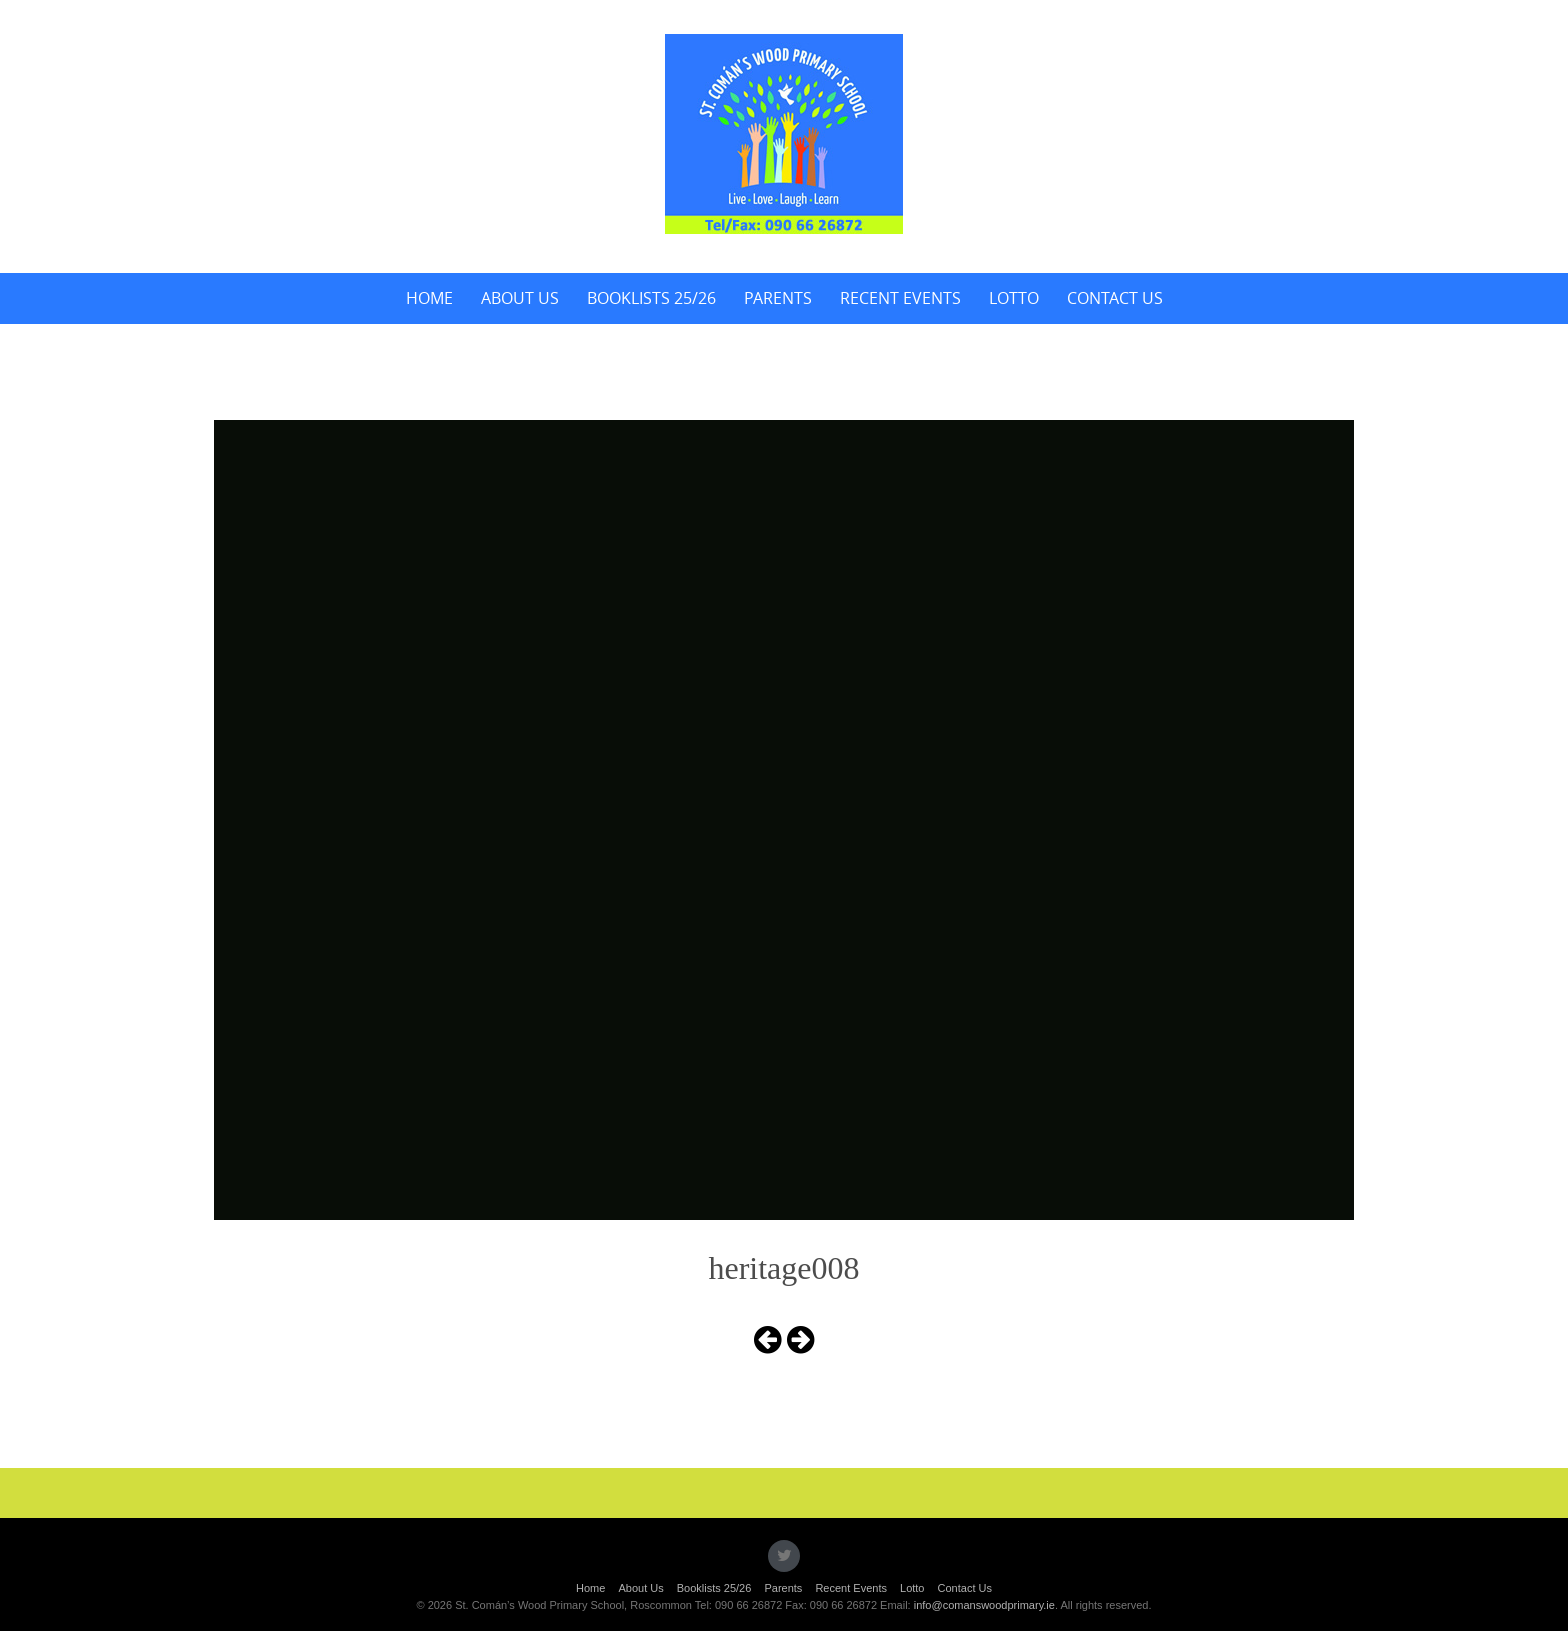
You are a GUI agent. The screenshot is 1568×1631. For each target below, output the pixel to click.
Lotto (1014, 298)
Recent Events (900, 298)
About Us (520, 298)
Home (429, 298)
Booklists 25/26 (651, 298)
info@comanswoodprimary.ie (984, 1605)
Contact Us (1115, 298)
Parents (778, 298)
